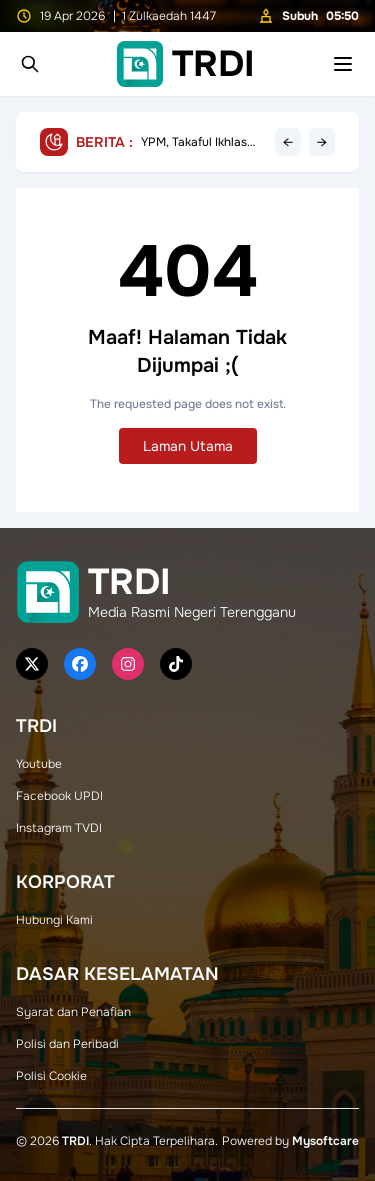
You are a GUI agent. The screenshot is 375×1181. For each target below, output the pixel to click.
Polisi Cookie (51, 1076)
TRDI (75, 1141)
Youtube (39, 764)
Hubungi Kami (54, 920)
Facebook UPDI (59, 796)
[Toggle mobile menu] (343, 64)
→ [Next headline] (322, 142)
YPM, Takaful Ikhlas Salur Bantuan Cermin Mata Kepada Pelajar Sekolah (202, 142)
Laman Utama (188, 446)
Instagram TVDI (59, 828)
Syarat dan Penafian (73, 1012)
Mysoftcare (325, 1141)
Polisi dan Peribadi (67, 1044)
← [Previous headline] (288, 142)
